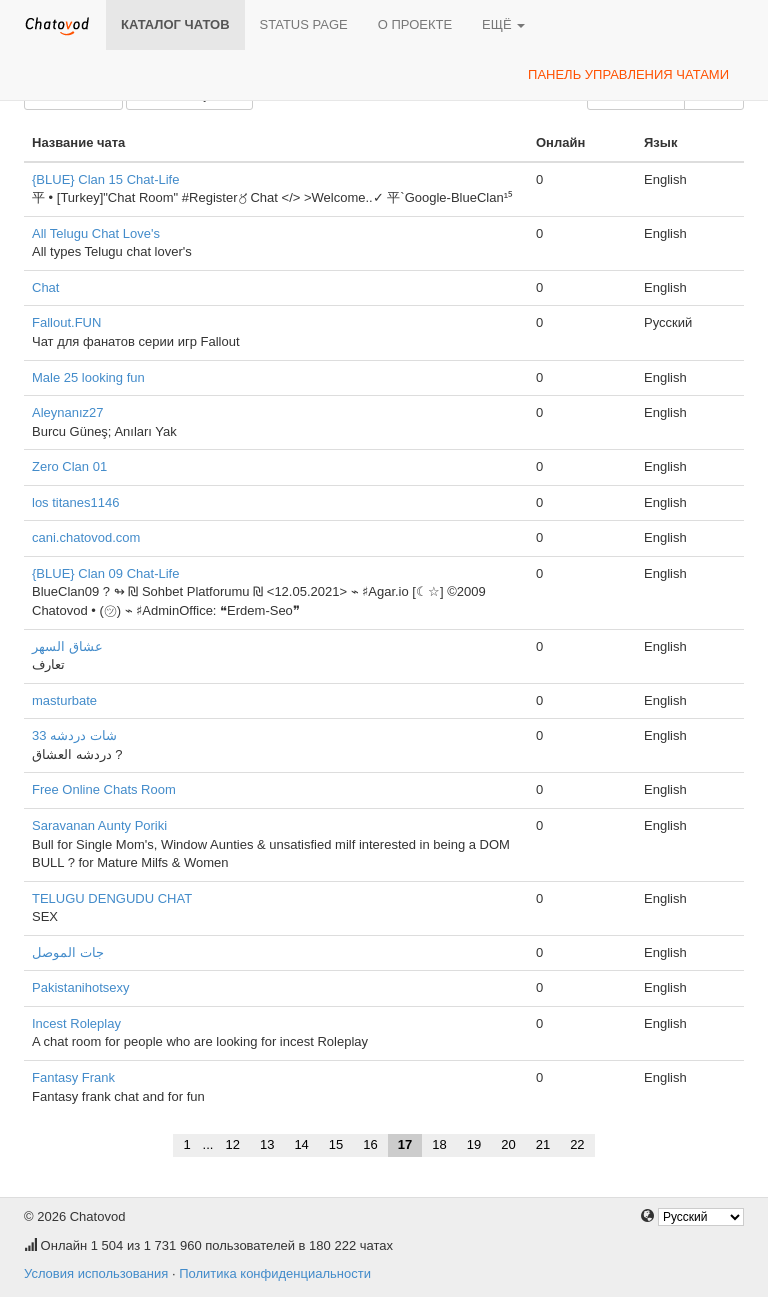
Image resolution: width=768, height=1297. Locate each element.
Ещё (503, 24)
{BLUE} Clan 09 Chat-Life (105, 573)
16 (370, 1144)
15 (336, 1144)
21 (543, 1144)
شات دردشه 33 (74, 735)
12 (232, 1144)
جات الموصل (68, 952)
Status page (304, 24)
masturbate (64, 700)
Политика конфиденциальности (275, 1273)
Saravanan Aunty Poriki (99, 825)
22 (577, 1144)
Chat (45, 287)
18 (439, 1144)
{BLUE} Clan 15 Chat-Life (105, 179)
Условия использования (96, 1273)
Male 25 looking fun (88, 377)
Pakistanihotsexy (81, 987)
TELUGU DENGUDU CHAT (112, 898)
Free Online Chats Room (104, 789)
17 (405, 1144)
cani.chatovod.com (86, 537)
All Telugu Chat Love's (96, 233)
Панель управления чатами (628, 74)
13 (267, 1144)
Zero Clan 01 (69, 466)
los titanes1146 (75, 502)
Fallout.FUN (66, 322)
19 (474, 1144)
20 (508, 1144)
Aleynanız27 (68, 412)
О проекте (415, 24)
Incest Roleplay (76, 1023)
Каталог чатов (175, 24)
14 (301, 1144)
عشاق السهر (67, 646)
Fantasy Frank (73, 1077)
